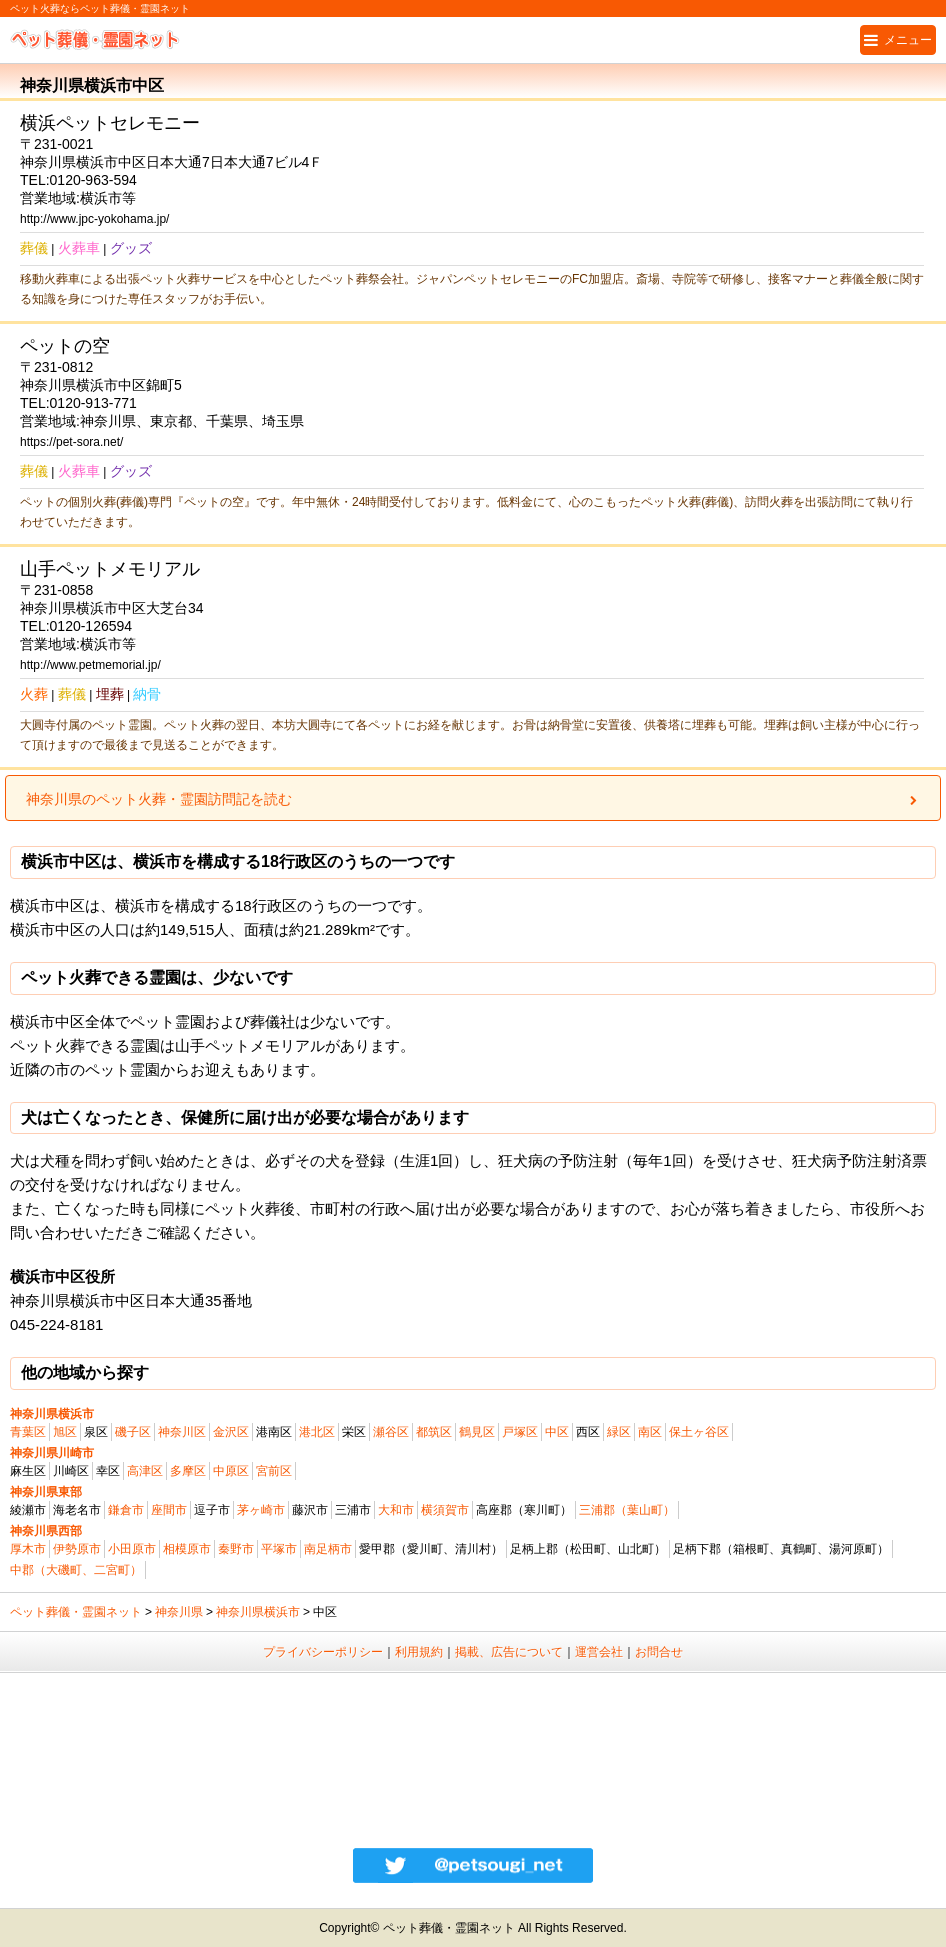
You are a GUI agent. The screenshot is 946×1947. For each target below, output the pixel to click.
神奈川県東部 (46, 1492)
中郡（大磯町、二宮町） (76, 1570)
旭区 (65, 1432)
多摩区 (188, 1471)
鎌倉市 (126, 1510)
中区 (557, 1432)
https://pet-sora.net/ (71, 442)
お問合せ (659, 1652)
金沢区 (231, 1432)
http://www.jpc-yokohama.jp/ (94, 219)
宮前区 (274, 1471)
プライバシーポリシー (323, 1652)
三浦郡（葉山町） (627, 1510)
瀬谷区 (391, 1432)
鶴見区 (477, 1432)
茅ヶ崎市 (261, 1510)
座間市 (169, 1510)
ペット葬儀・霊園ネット (76, 1612)
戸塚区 (520, 1432)
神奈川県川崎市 (52, 1453)
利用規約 (419, 1652)
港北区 (317, 1432)
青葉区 (28, 1432)
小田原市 (132, 1549)
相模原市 (187, 1549)
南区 (650, 1432)
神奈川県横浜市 (52, 1414)
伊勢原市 (77, 1549)
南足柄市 (328, 1549)
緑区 (619, 1432)
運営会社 (599, 1652)
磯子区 (133, 1432)
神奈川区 (182, 1432)
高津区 (145, 1471)
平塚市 (279, 1549)
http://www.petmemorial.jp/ (90, 665)
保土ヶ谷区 (699, 1432)
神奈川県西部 (46, 1531)
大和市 (396, 1510)
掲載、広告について (509, 1652)
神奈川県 (179, 1612)
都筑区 (434, 1432)
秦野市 (236, 1549)
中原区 (231, 1471)
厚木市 (28, 1549)
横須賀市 (445, 1510)
